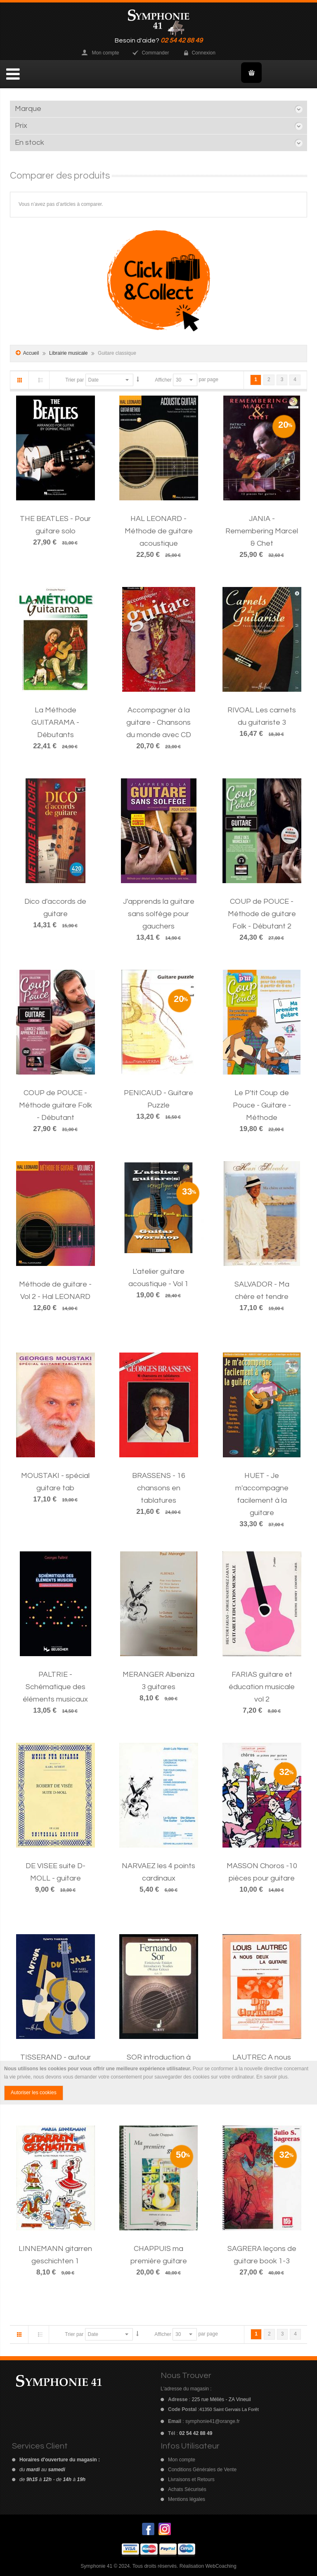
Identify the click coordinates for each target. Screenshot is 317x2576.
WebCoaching (220, 2566)
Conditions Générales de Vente (202, 2469)
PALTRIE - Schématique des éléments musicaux (55, 1687)
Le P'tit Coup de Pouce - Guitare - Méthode (262, 1105)
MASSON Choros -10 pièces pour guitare (262, 1872)
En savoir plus (271, 2077)
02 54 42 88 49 (182, 40)
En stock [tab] (29, 142)
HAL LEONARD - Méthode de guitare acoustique (159, 531)
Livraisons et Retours (191, 2479)
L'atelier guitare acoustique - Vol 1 (158, 1278)
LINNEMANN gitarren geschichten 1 (55, 2255)
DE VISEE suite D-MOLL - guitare (55, 1872)
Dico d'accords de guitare (55, 908)
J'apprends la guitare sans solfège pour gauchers (158, 914)
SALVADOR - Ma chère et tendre (261, 1290)
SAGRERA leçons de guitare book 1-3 (261, 2255)
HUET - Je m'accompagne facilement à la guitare (262, 1494)
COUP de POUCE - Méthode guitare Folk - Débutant (55, 1105)
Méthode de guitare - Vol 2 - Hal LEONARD (55, 1290)
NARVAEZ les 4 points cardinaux (158, 1872)
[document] (158, 2082)
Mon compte (105, 53)
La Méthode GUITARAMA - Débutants (55, 722)
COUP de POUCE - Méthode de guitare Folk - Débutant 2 (262, 914)
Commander (155, 53)
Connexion (203, 53)
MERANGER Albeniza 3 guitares (158, 1681)
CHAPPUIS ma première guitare (158, 2255)
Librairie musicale (69, 353)
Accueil (31, 353)
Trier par (74, 380)
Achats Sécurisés (187, 2489)
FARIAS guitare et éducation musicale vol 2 (262, 1687)
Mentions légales (186, 2499)
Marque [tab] (28, 109)
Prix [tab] (21, 126)
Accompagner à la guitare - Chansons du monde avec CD (158, 722)
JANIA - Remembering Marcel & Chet (261, 531)
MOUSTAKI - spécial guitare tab (55, 1482)
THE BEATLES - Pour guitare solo (55, 525)
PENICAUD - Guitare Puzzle (158, 1099)
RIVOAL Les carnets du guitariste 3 (261, 716)
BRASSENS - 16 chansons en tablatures (158, 1488)
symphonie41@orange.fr (212, 2421)
